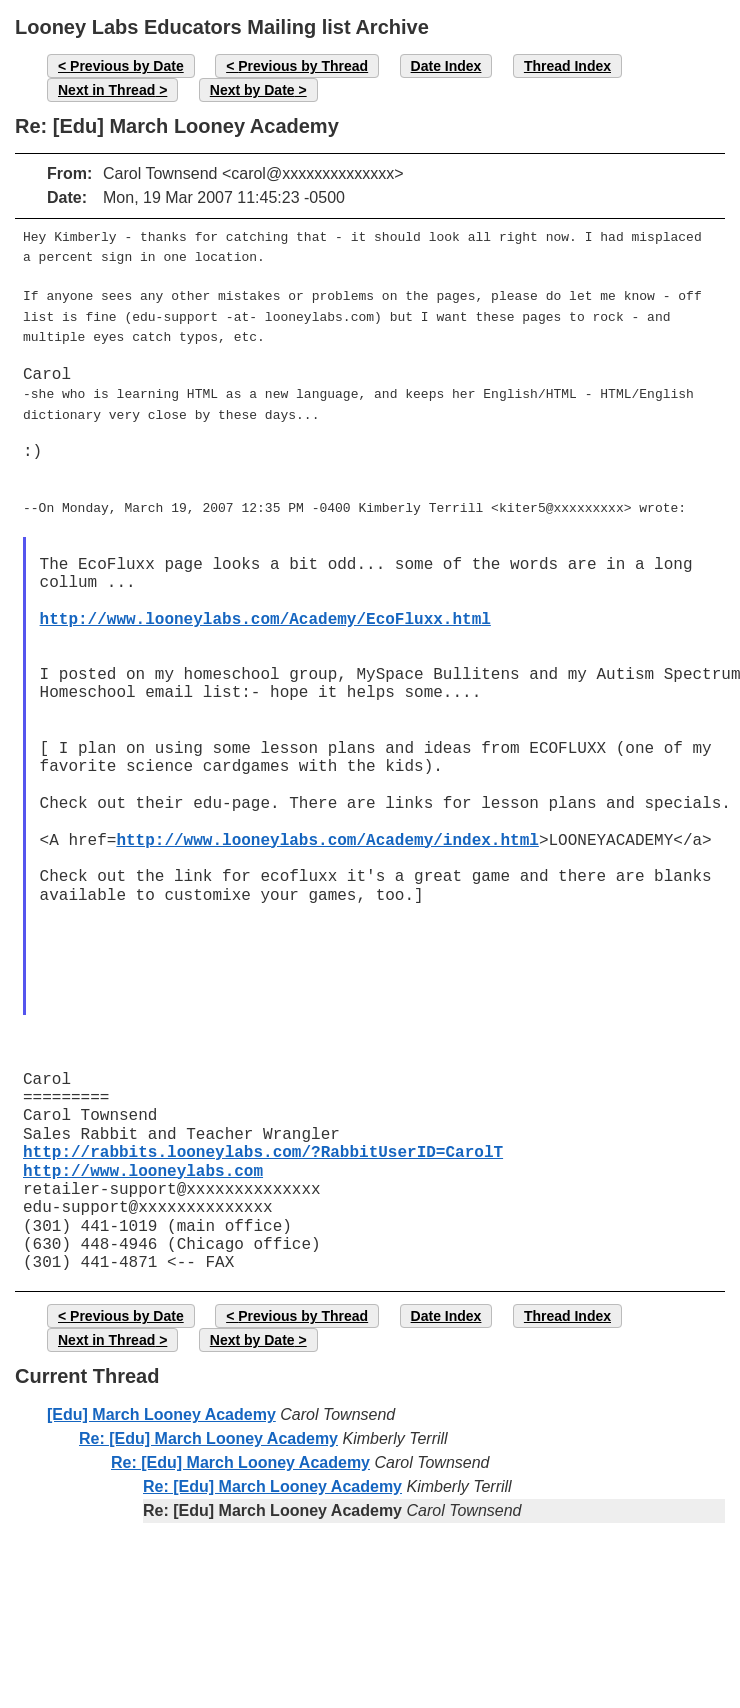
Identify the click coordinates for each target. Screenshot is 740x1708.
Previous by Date (127, 66)
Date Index (446, 66)
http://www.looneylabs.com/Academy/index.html (327, 825)
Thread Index (567, 66)
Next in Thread (106, 90)
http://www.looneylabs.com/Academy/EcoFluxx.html (265, 604)
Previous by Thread (303, 66)
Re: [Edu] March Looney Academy (208, 1422)
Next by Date (252, 90)
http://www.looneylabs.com (143, 1156)
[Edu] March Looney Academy (161, 1398)
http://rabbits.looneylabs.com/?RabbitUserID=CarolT (263, 1137)
